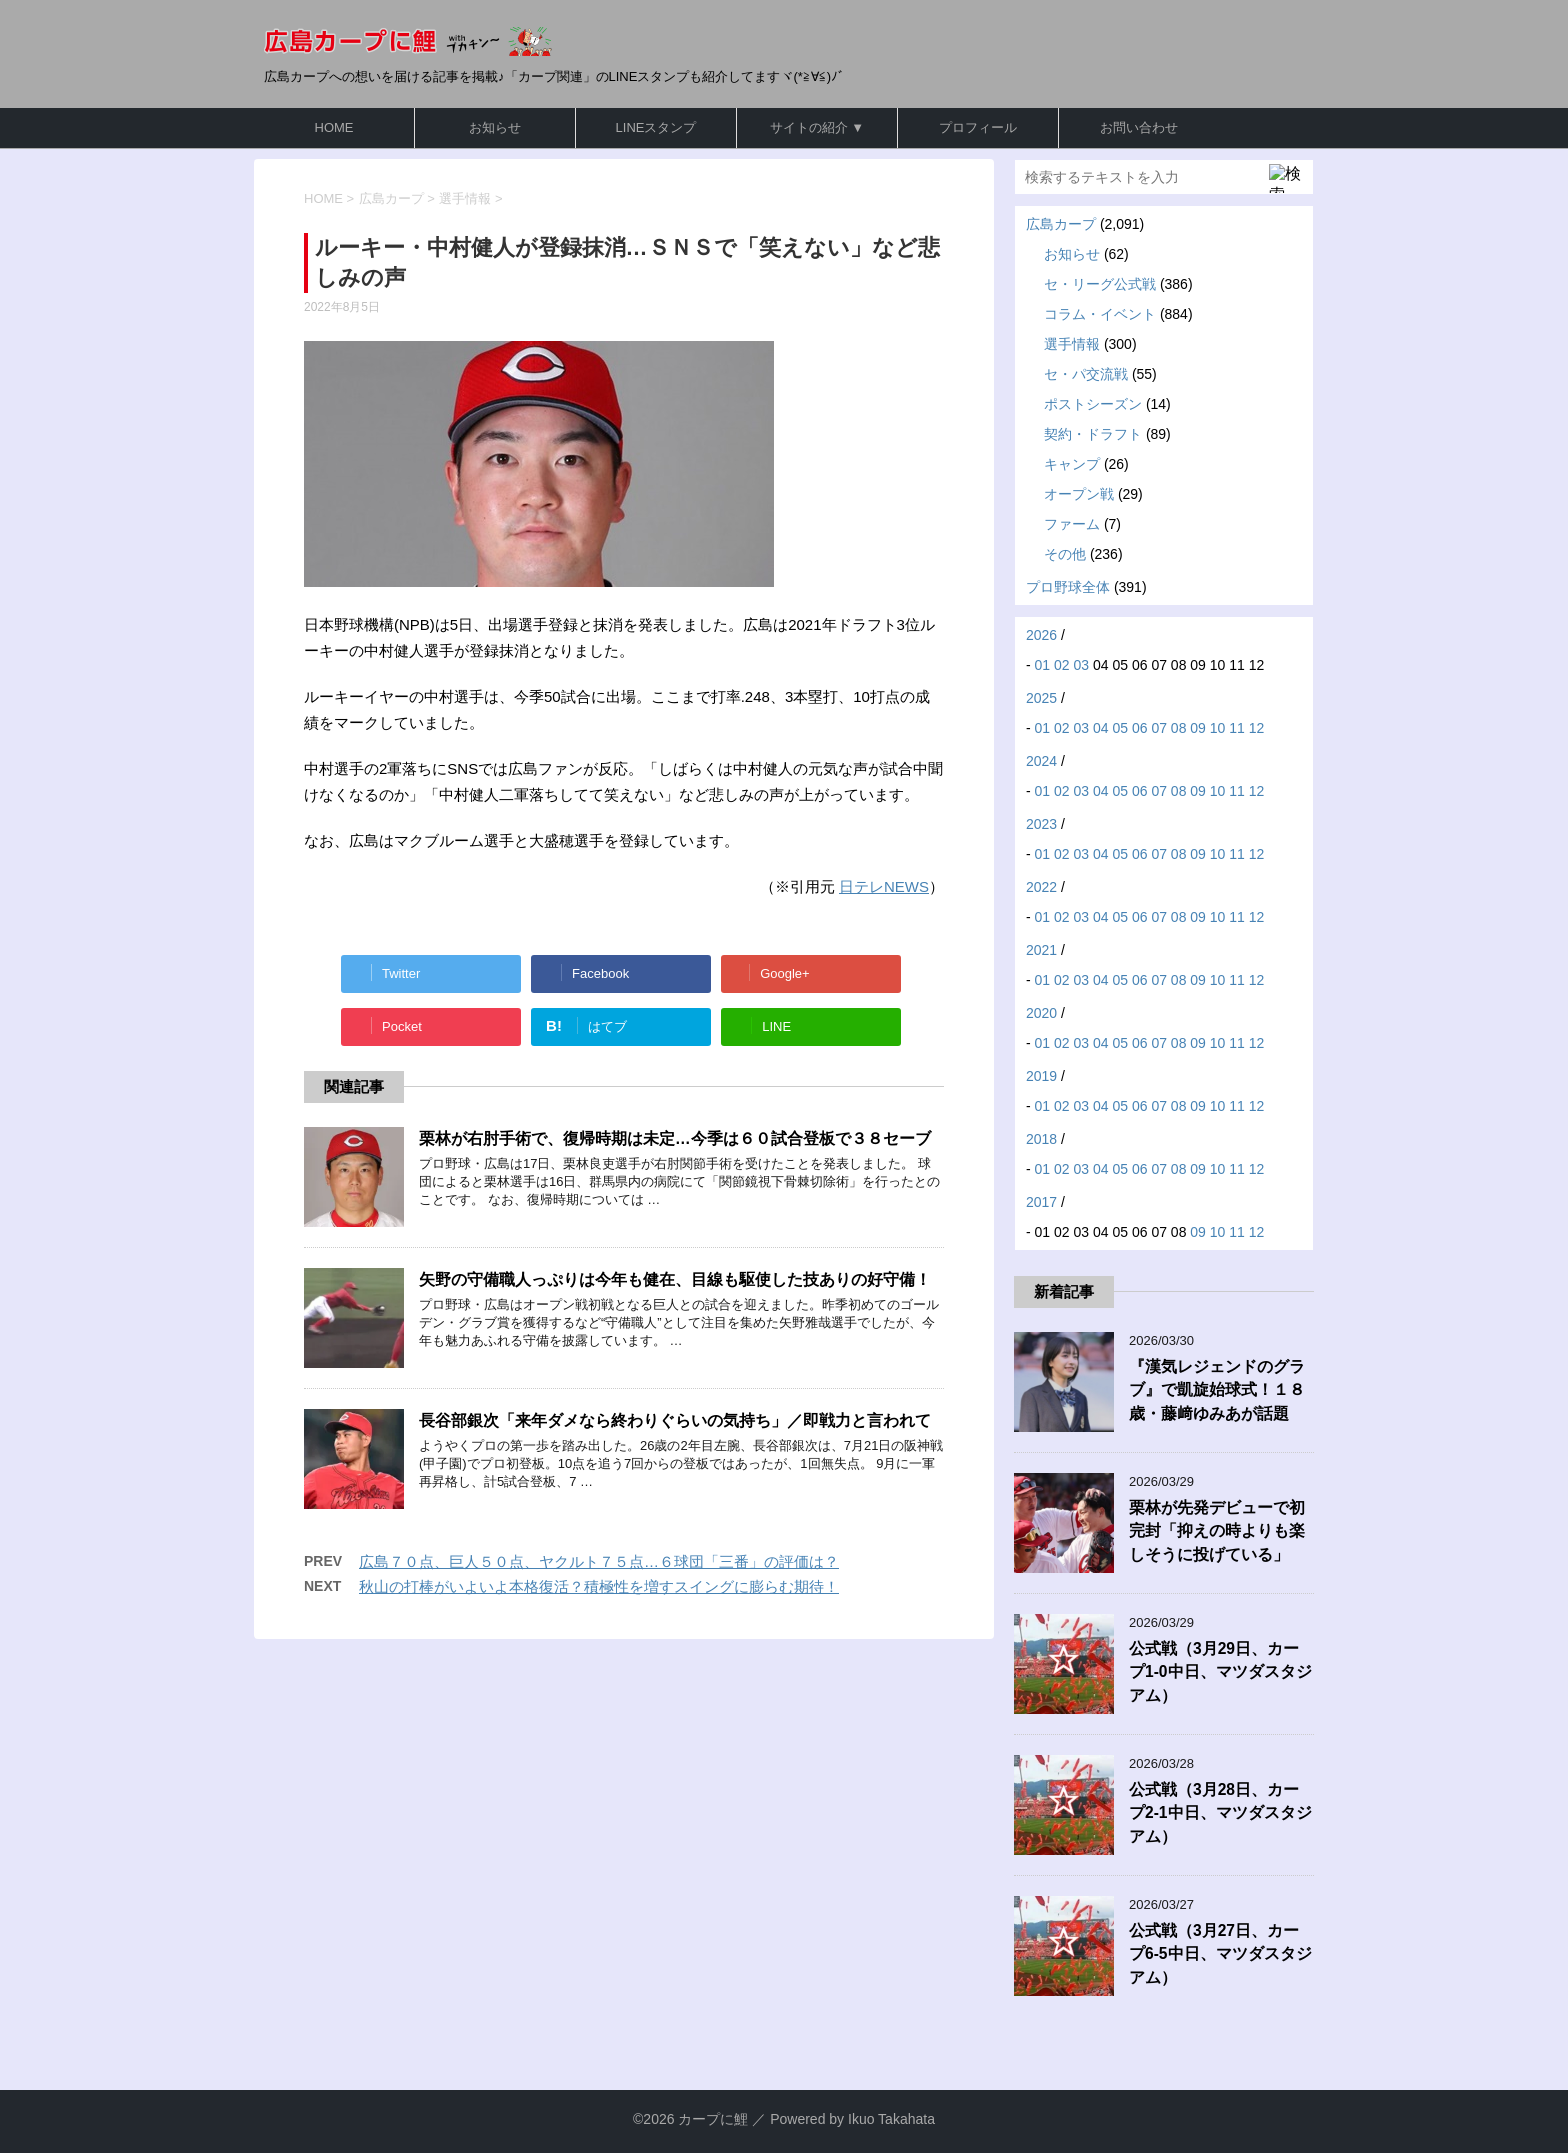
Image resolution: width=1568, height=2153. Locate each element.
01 (1043, 665)
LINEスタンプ (656, 127)
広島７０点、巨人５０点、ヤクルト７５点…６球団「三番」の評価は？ (599, 1561)
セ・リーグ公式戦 (1100, 284)
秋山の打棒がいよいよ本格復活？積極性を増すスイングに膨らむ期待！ (599, 1586)
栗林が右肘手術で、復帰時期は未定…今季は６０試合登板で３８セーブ (675, 1138)
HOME (334, 127)
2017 (1041, 1202)
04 (1101, 728)
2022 (1041, 887)
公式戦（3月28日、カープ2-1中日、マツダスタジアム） (1220, 1813)
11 (1237, 728)
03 (1082, 665)
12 (1257, 728)
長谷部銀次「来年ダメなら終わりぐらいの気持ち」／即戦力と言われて (675, 1420)
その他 (1065, 554)
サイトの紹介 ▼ (817, 127)
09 (1198, 728)
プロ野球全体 (1068, 587)
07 (1159, 728)
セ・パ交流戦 (1086, 374)
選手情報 (1072, 344)
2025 (1041, 698)
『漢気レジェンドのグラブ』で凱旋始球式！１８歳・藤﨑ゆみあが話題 (1217, 1390)
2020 (1041, 1013)
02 (1062, 665)
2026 (1041, 635)
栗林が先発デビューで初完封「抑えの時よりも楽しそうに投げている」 (1217, 1531)
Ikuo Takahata (891, 2119)
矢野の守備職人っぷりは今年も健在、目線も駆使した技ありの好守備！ (675, 1279)
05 (1120, 728)
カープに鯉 (713, 2119)
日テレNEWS (884, 886)
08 (1179, 728)
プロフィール (978, 127)
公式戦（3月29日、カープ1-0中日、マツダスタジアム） (1220, 1672)
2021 (1041, 950)
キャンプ (1072, 464)
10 (1218, 728)
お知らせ (495, 127)
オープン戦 (1079, 494)
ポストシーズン (1093, 404)
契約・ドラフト (1093, 434)
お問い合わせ (1139, 127)
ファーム (1072, 524)
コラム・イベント (1100, 314)
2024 (1041, 761)
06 (1140, 728)
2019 (1041, 1076)
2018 (1041, 1139)
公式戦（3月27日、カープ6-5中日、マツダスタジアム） (1220, 1954)
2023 (1041, 824)
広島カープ (1061, 224)
